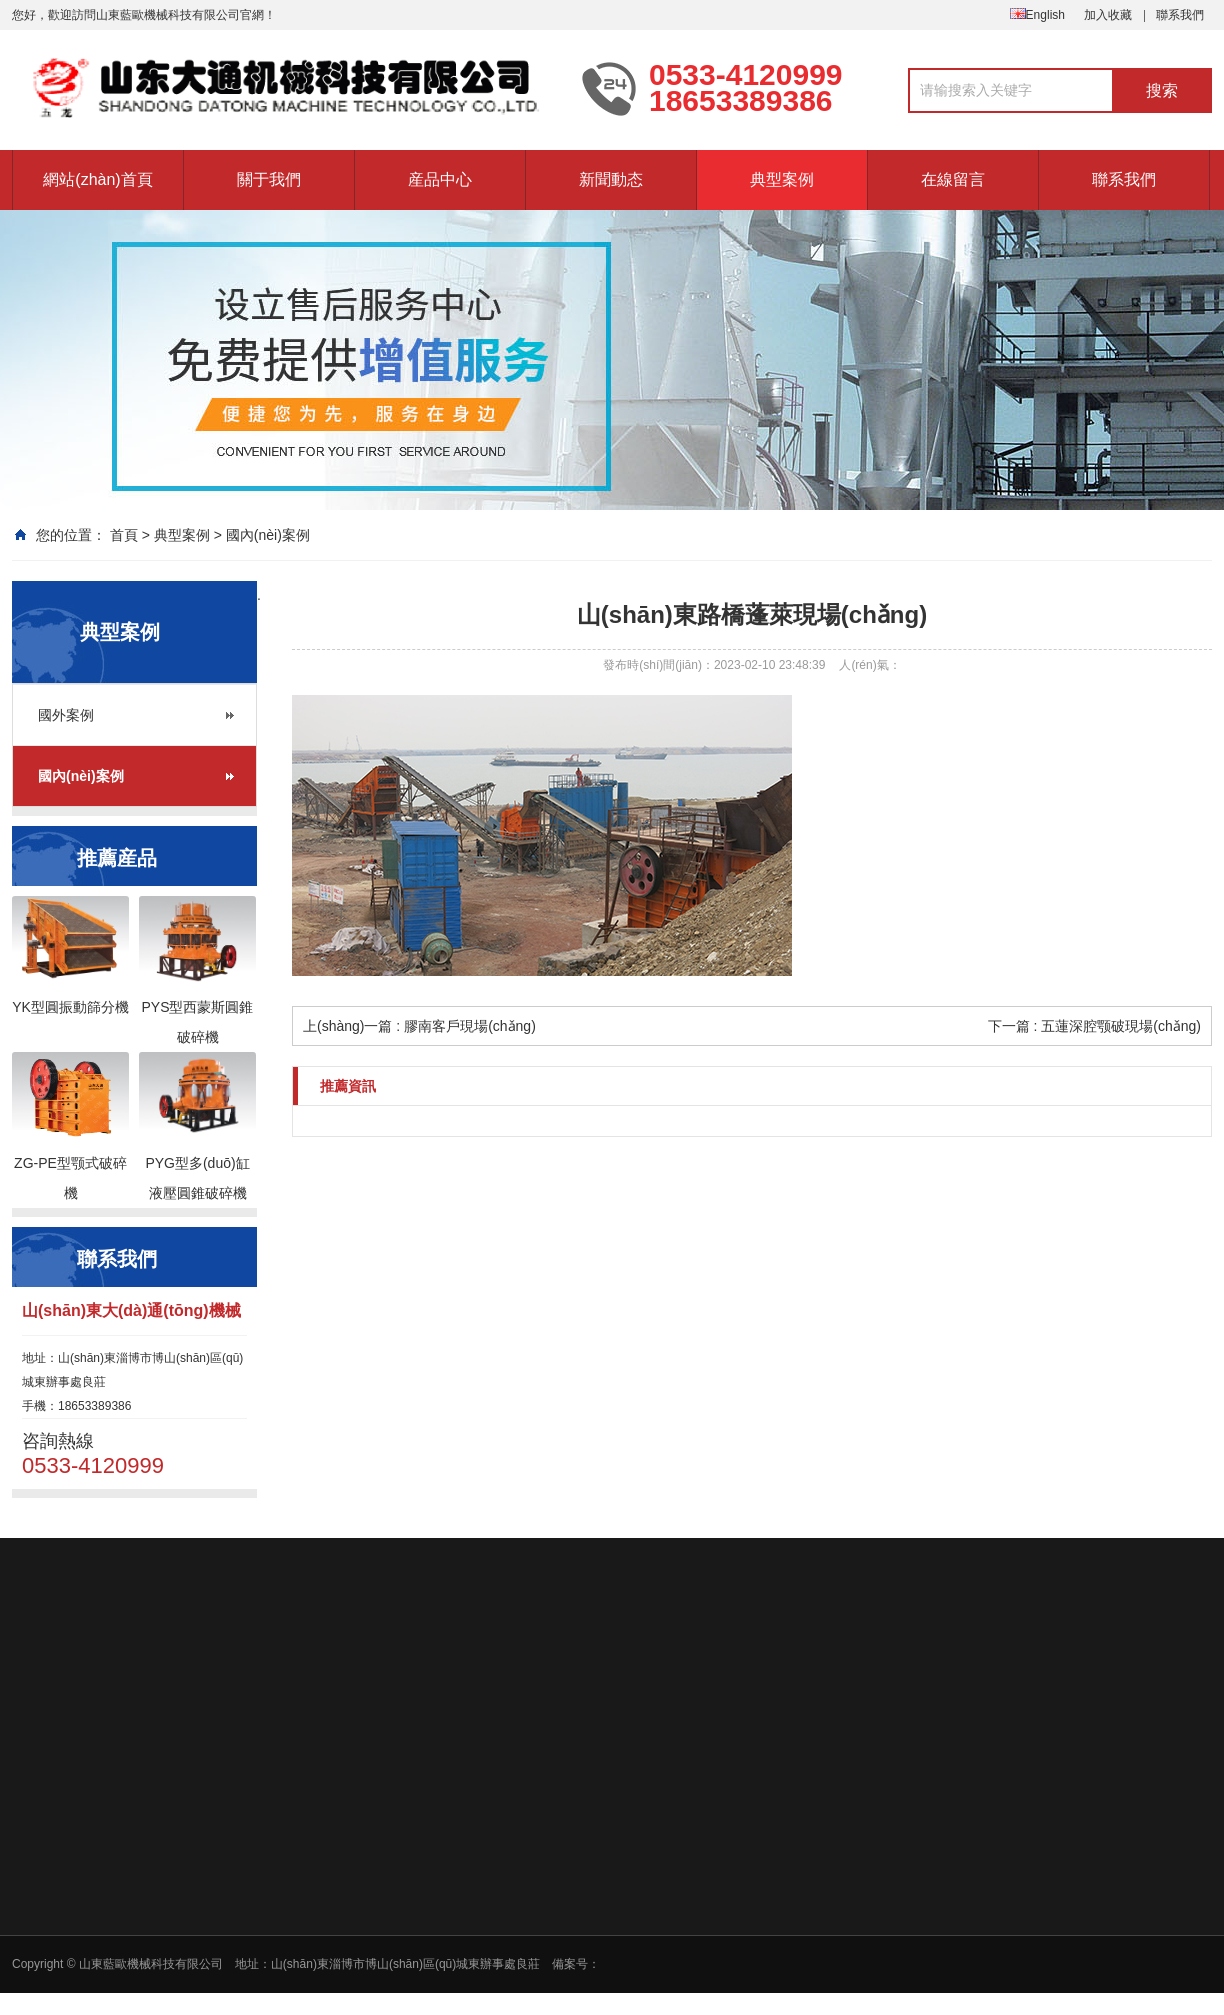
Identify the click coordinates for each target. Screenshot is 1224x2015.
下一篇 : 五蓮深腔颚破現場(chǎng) (1094, 1026)
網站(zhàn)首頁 (97, 179)
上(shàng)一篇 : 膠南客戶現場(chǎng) (419, 1026)
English (1037, 15)
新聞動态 (611, 179)
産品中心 (440, 179)
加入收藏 (1108, 15)
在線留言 (953, 179)
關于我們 (269, 179)
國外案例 (66, 715)
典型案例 (782, 179)
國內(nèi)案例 (268, 535)
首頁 (124, 535)
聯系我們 (1180, 15)
